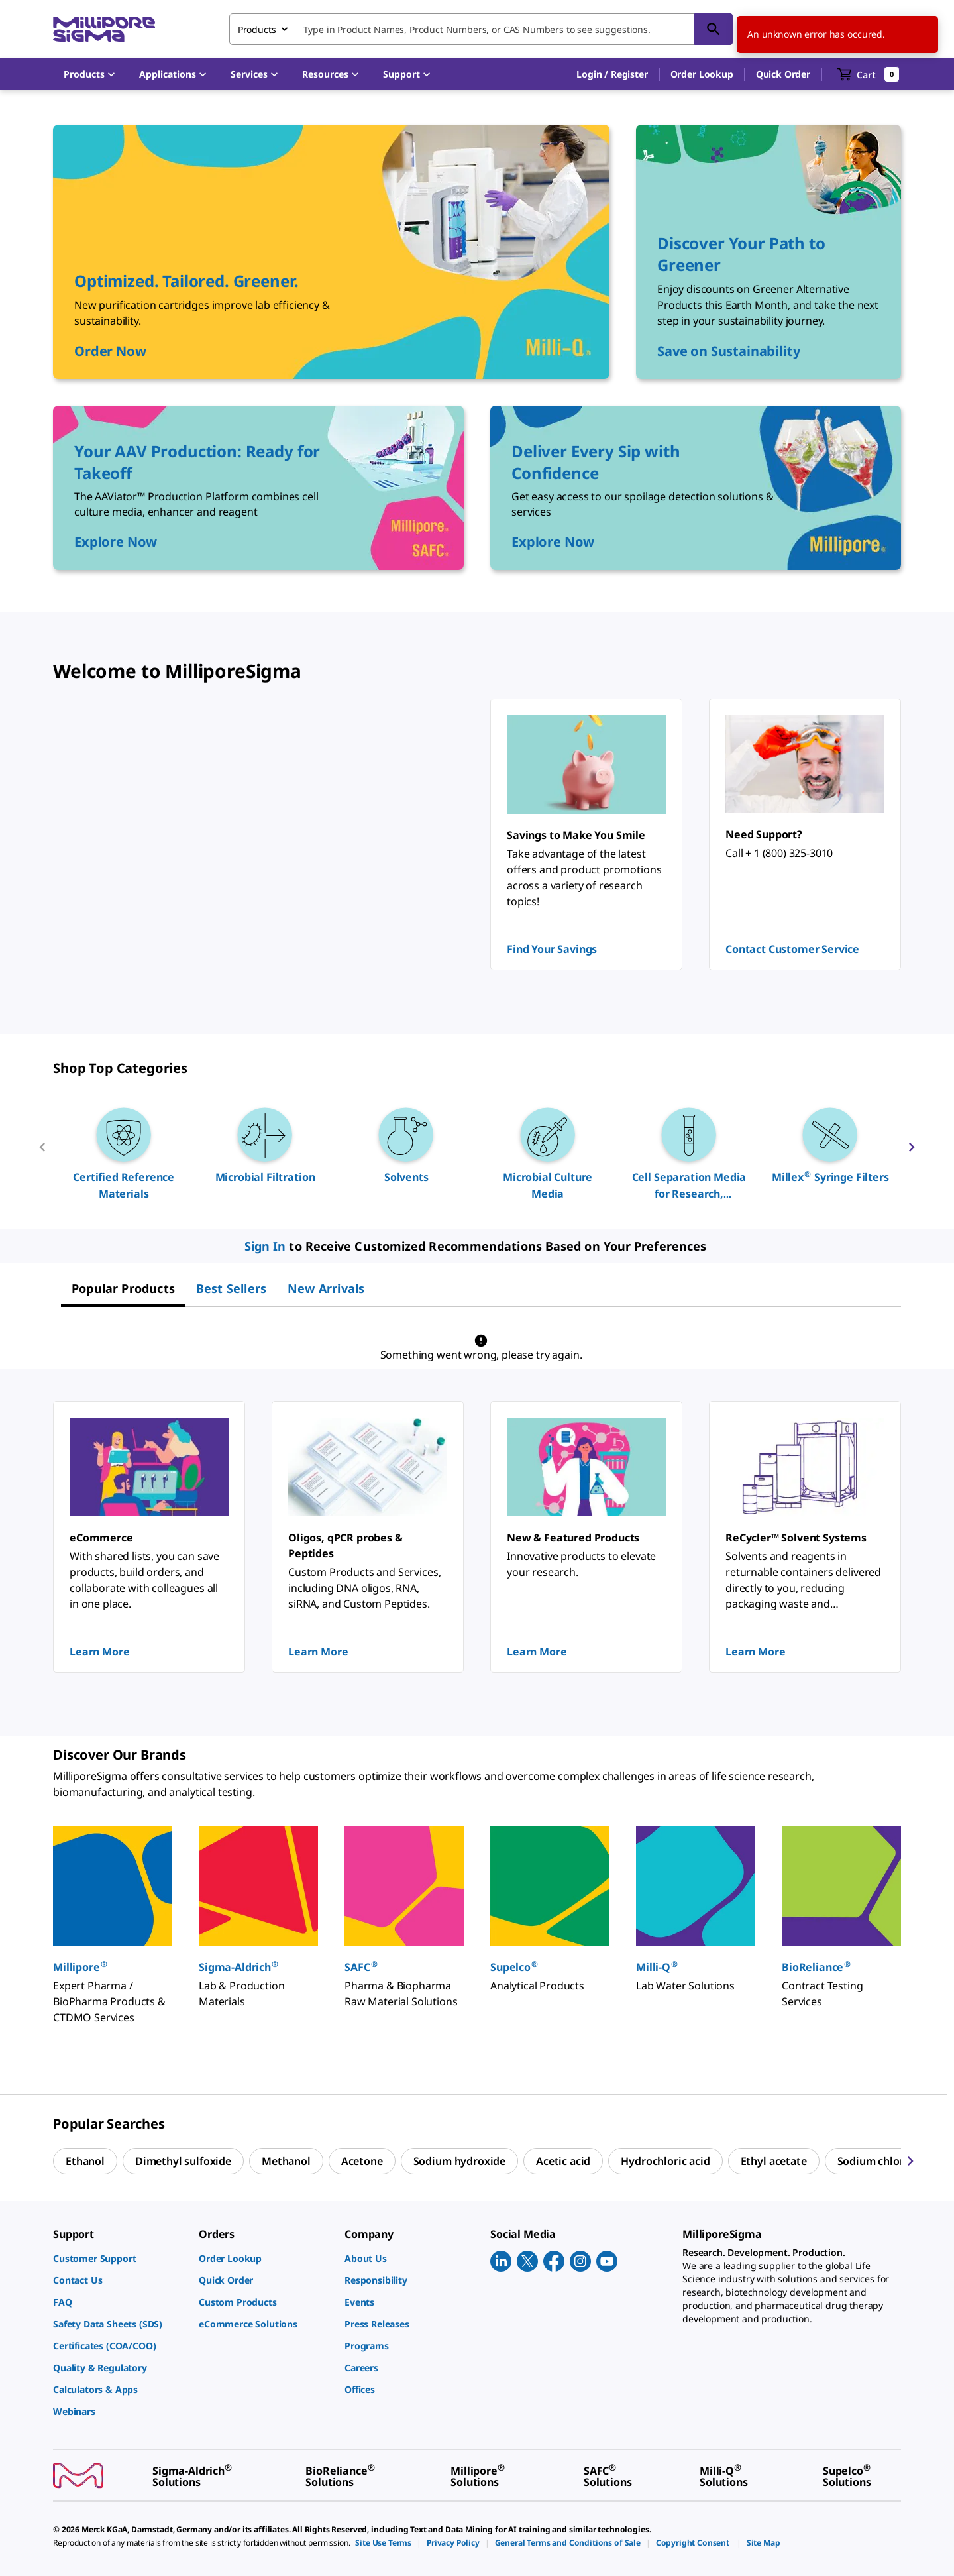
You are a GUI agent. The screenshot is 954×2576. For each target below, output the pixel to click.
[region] (477, 1152)
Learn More (99, 1651)
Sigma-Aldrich (239, 1966)
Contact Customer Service (792, 949)
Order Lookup (701, 74)
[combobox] (481, 29)
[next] (911, 1152)
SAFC (361, 1966)
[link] (119, 2258)
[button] (611, 74)
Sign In (265, 1246)
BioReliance (816, 1966)
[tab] (123, 1288)
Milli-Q (657, 1966)
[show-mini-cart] (868, 74)
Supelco (514, 1966)
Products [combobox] (257, 29)
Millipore (80, 1966)
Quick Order (783, 74)
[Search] (713, 29)
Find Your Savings (552, 949)
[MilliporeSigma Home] (104, 29)
